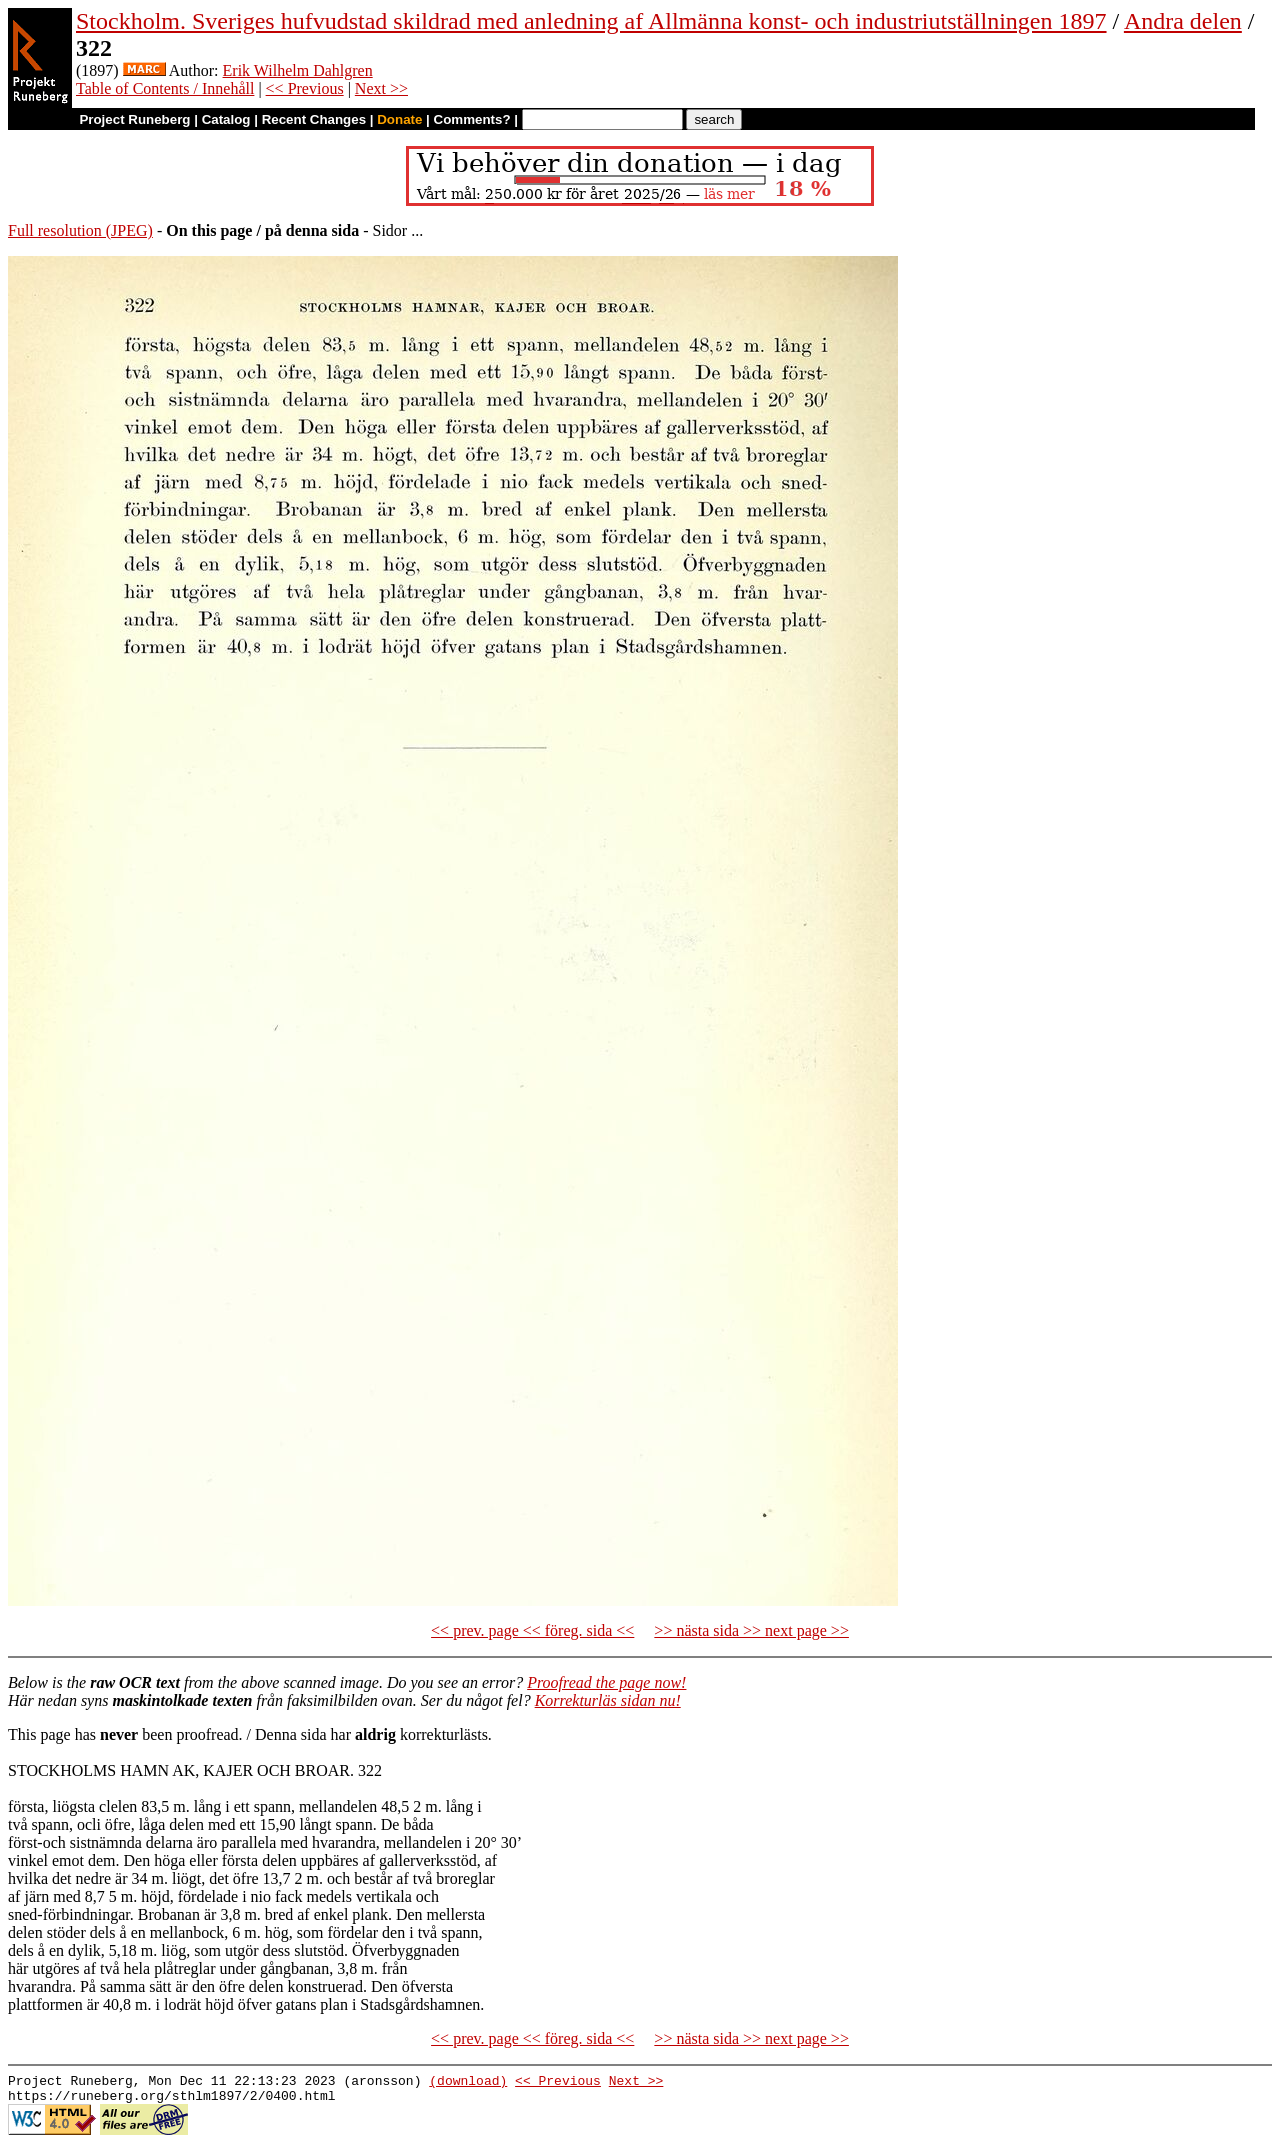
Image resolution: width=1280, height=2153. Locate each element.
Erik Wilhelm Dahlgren (298, 70)
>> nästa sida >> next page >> (751, 1630)
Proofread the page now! (606, 1682)
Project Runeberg (134, 119)
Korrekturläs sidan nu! (608, 1700)
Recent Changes (314, 119)
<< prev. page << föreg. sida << (532, 1630)
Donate (399, 119)
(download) (468, 2083)
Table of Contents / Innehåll (165, 88)
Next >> (381, 88)
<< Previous (305, 88)
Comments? (472, 119)
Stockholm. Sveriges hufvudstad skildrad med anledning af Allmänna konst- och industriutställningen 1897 (591, 21)
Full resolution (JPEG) (80, 230)
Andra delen (1183, 21)
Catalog (226, 119)
